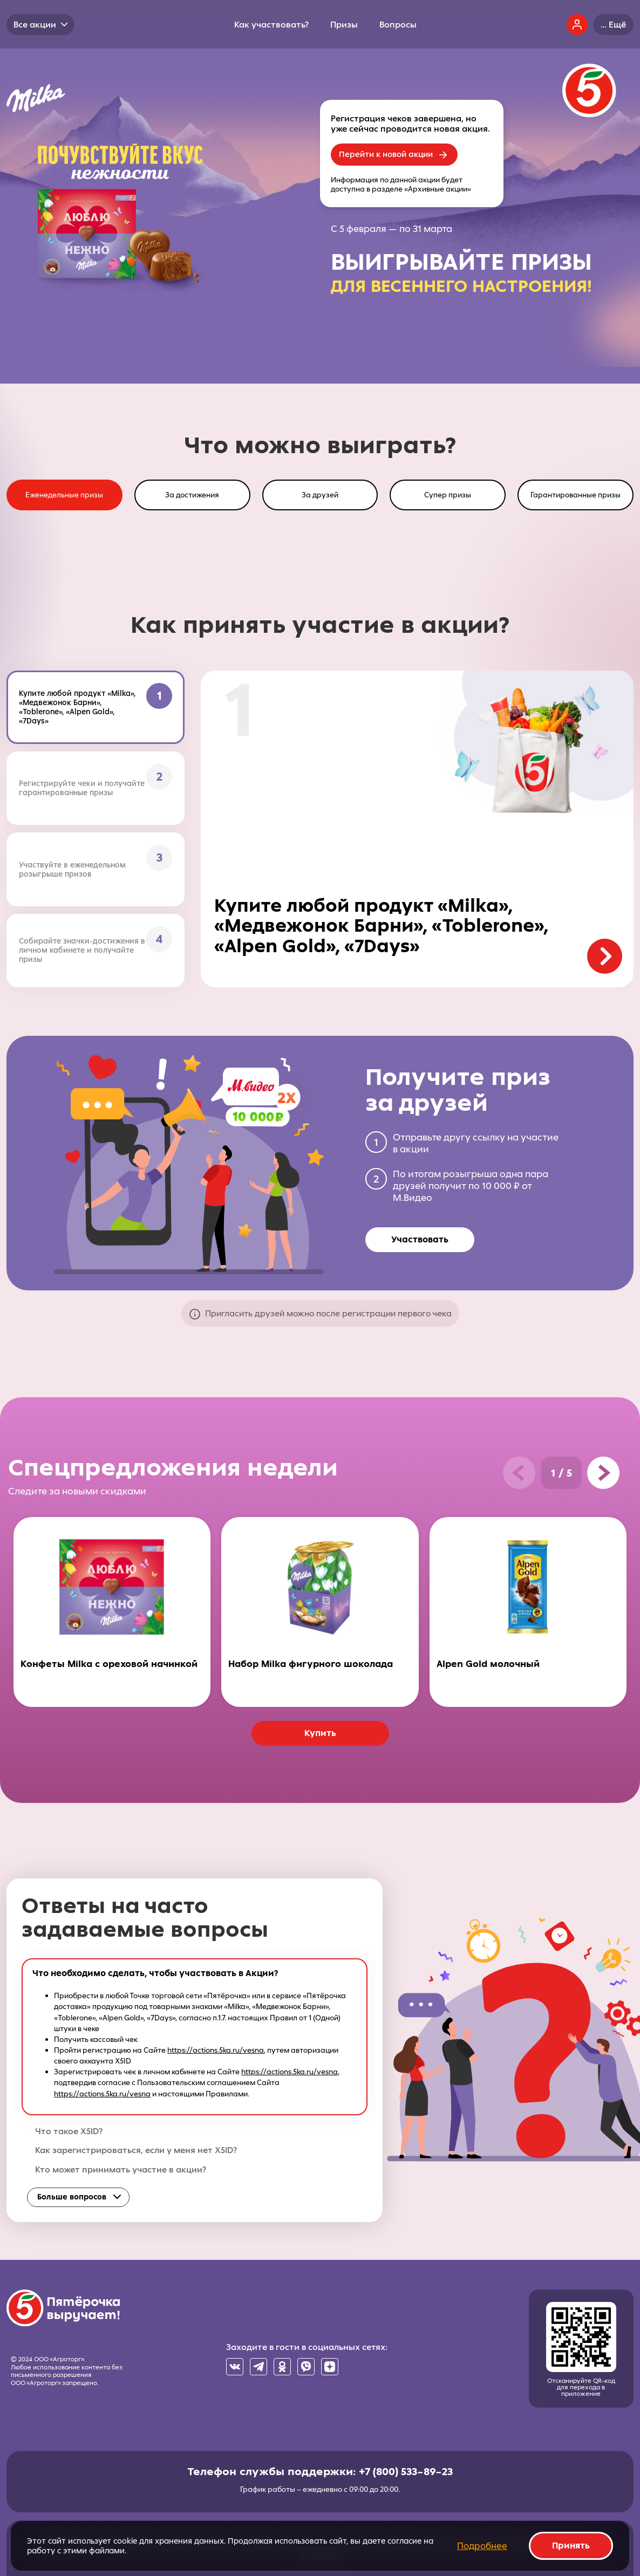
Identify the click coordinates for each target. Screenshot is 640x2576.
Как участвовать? (271, 24)
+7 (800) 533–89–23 (406, 2471)
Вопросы (398, 24)
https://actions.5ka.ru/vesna (215, 2050)
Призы (344, 24)
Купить (320, 1733)
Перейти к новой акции (386, 154)
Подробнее (482, 2545)
